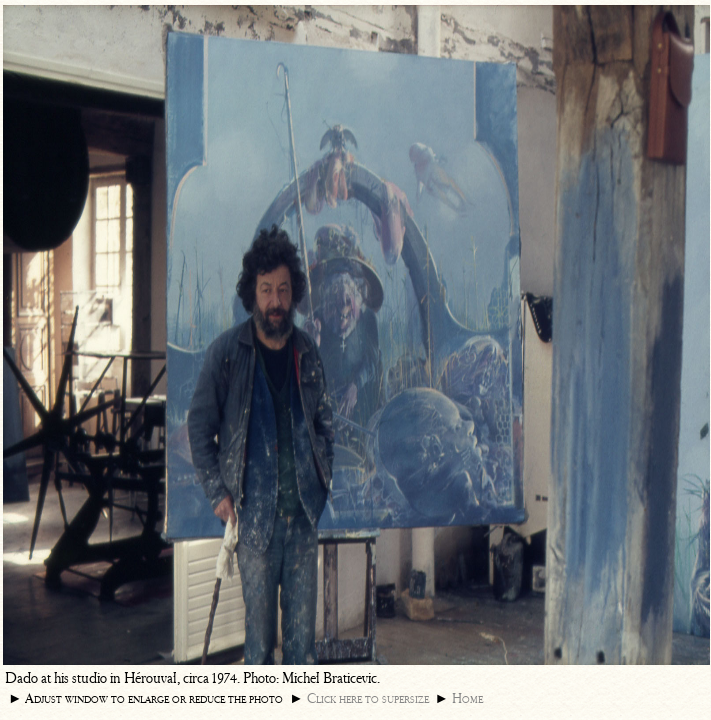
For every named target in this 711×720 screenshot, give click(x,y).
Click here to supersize (368, 698)
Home (467, 698)
